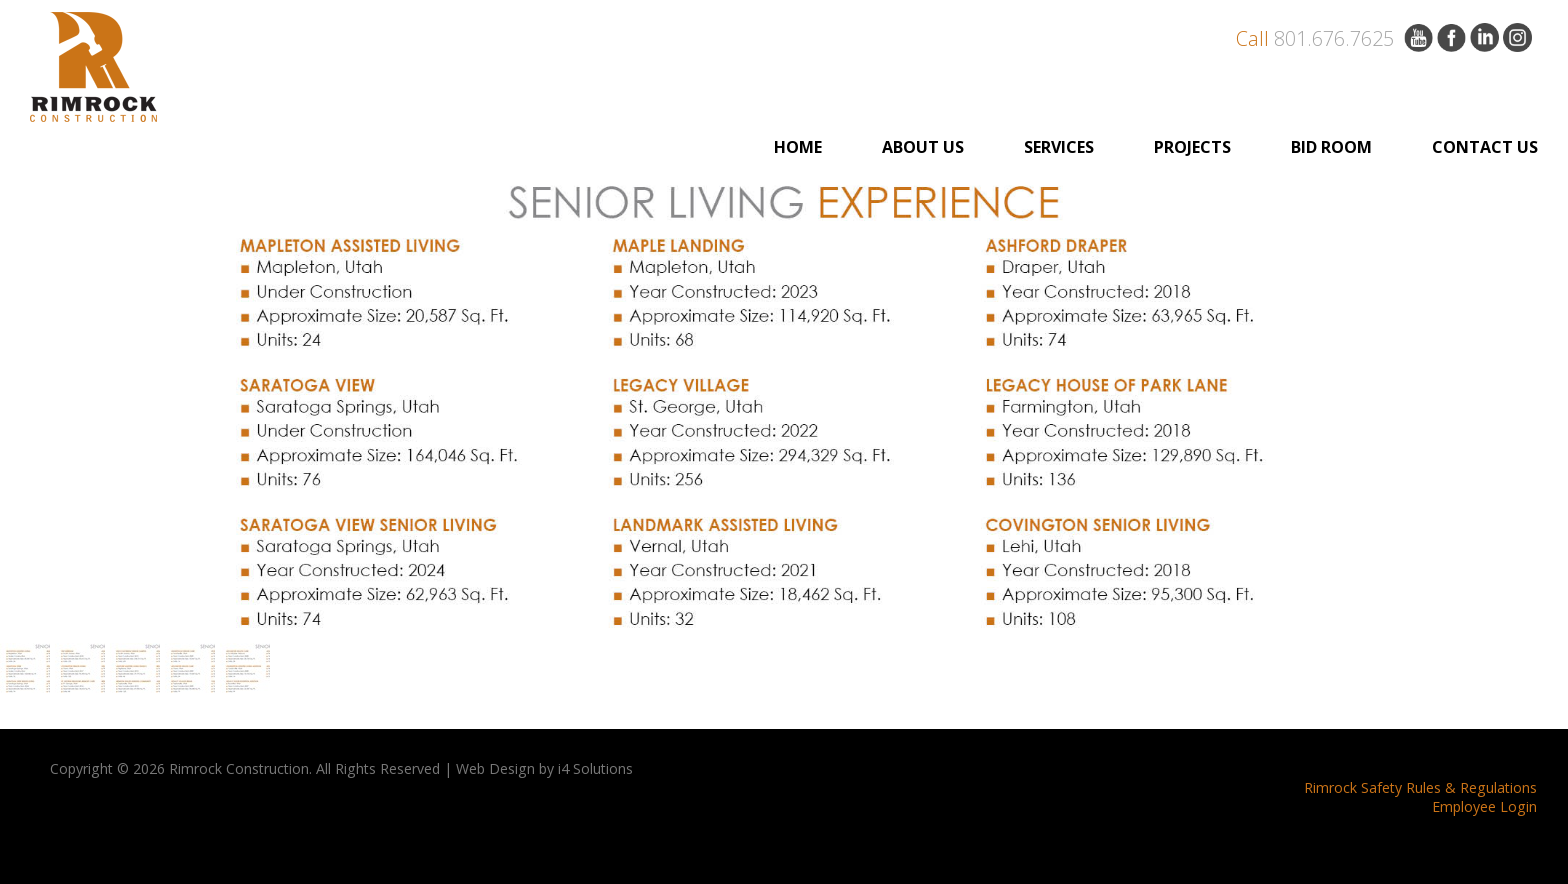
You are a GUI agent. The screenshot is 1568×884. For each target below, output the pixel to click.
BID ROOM (1331, 147)
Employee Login (1484, 806)
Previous (43, 404)
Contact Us (1485, 147)
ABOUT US (923, 147)
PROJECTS (1192, 147)
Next (1525, 404)
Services (1059, 147)
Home (798, 147)
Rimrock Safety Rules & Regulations (1420, 787)
